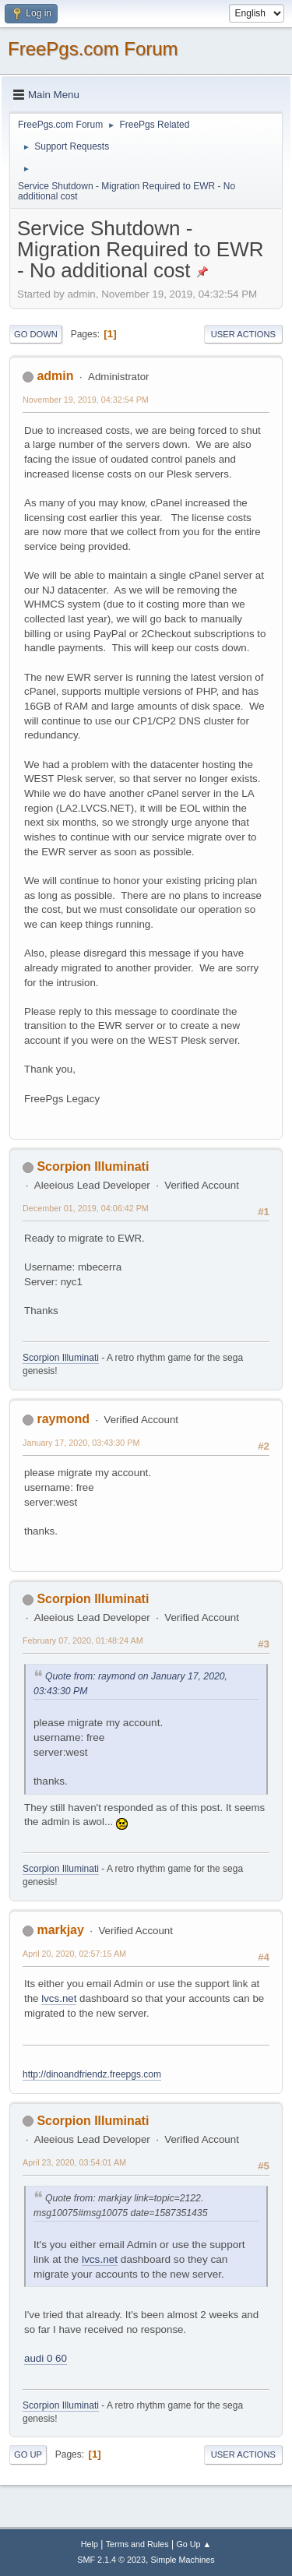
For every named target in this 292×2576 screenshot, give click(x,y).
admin (55, 375)
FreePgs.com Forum (93, 48)
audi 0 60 (45, 2358)
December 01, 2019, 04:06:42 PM (86, 1208)
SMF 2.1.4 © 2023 (111, 2559)
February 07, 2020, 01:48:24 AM (83, 1640)
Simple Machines (183, 2559)
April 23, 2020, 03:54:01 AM (74, 2162)
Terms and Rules (137, 2544)
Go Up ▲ (193, 2544)
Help (89, 2544)
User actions (243, 334)
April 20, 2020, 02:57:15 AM (74, 1953)
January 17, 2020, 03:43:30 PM (81, 1442)
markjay (60, 1929)
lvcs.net (58, 1998)
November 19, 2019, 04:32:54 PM (86, 399)
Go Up (28, 2454)
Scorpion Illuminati (93, 1166)
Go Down (36, 334)
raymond (63, 1418)
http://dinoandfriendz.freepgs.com (92, 2074)
